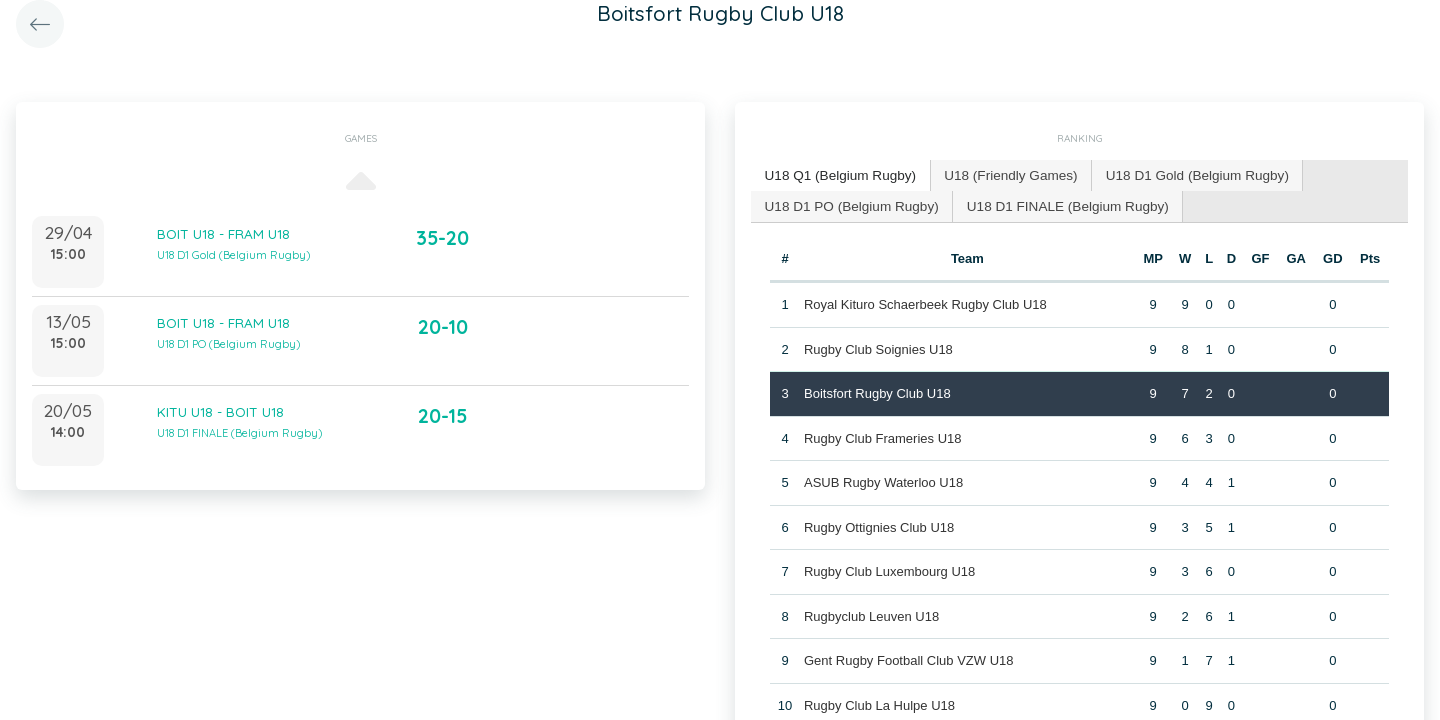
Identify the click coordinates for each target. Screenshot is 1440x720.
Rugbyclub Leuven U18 (870, 613)
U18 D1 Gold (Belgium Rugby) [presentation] (1179, 174)
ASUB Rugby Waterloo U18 (882, 479)
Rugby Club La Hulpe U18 (878, 702)
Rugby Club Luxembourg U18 (888, 568)
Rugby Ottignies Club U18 (878, 524)
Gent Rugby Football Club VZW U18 (908, 657)
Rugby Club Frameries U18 (882, 435)
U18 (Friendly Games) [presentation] (1000, 174)
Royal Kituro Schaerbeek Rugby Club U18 (924, 301)
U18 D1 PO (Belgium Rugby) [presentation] (847, 203)
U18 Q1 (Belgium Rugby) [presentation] (836, 174)
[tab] (837, 175)
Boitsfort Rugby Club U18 (876, 390)
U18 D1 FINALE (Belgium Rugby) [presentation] (1055, 203)
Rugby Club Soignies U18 (877, 346)
